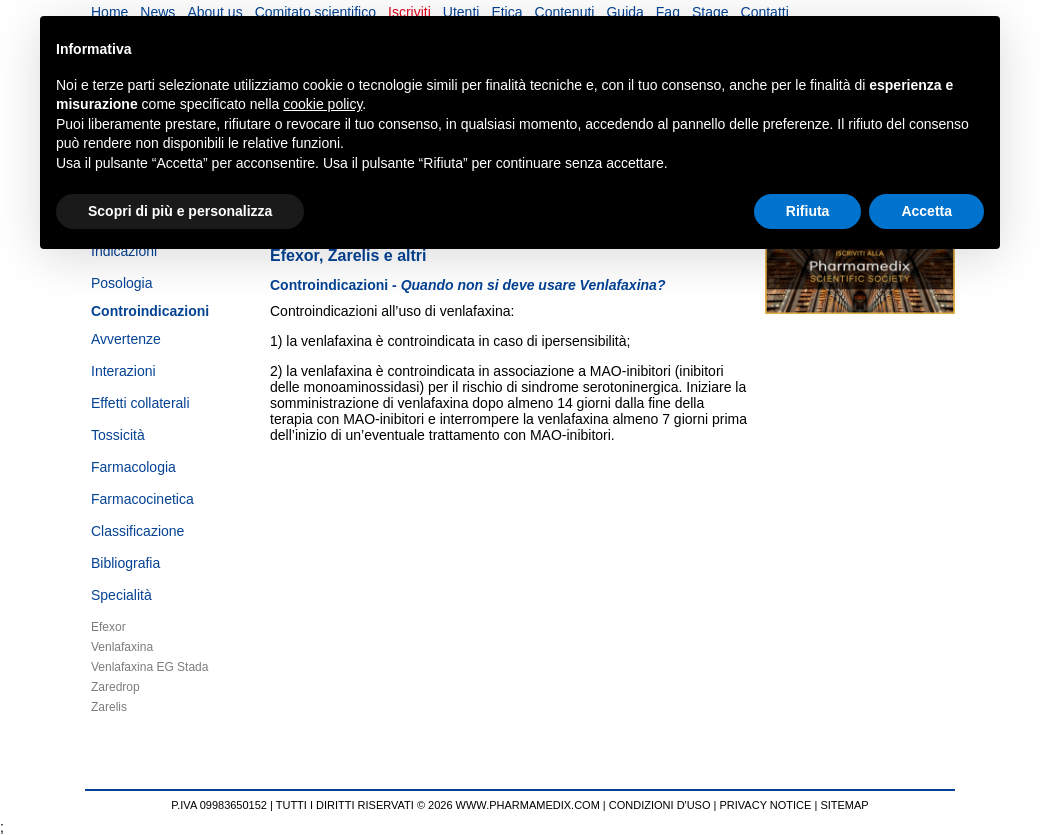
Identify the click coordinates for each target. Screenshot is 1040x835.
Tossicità (118, 435)
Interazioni (123, 371)
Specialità (121, 595)
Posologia (122, 283)
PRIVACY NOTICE (766, 805)
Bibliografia (125, 563)
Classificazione (137, 531)
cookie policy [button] (322, 104)
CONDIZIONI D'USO (660, 805)
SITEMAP (844, 805)
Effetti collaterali (140, 403)
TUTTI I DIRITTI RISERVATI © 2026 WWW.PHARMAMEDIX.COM (438, 805)
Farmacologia (133, 467)
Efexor (108, 627)
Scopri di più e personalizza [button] (180, 211)
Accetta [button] (926, 211)
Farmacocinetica (142, 499)
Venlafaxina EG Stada (149, 667)
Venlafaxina (122, 647)
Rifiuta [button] (808, 211)
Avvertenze (126, 339)
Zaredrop (115, 687)
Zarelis (109, 707)
